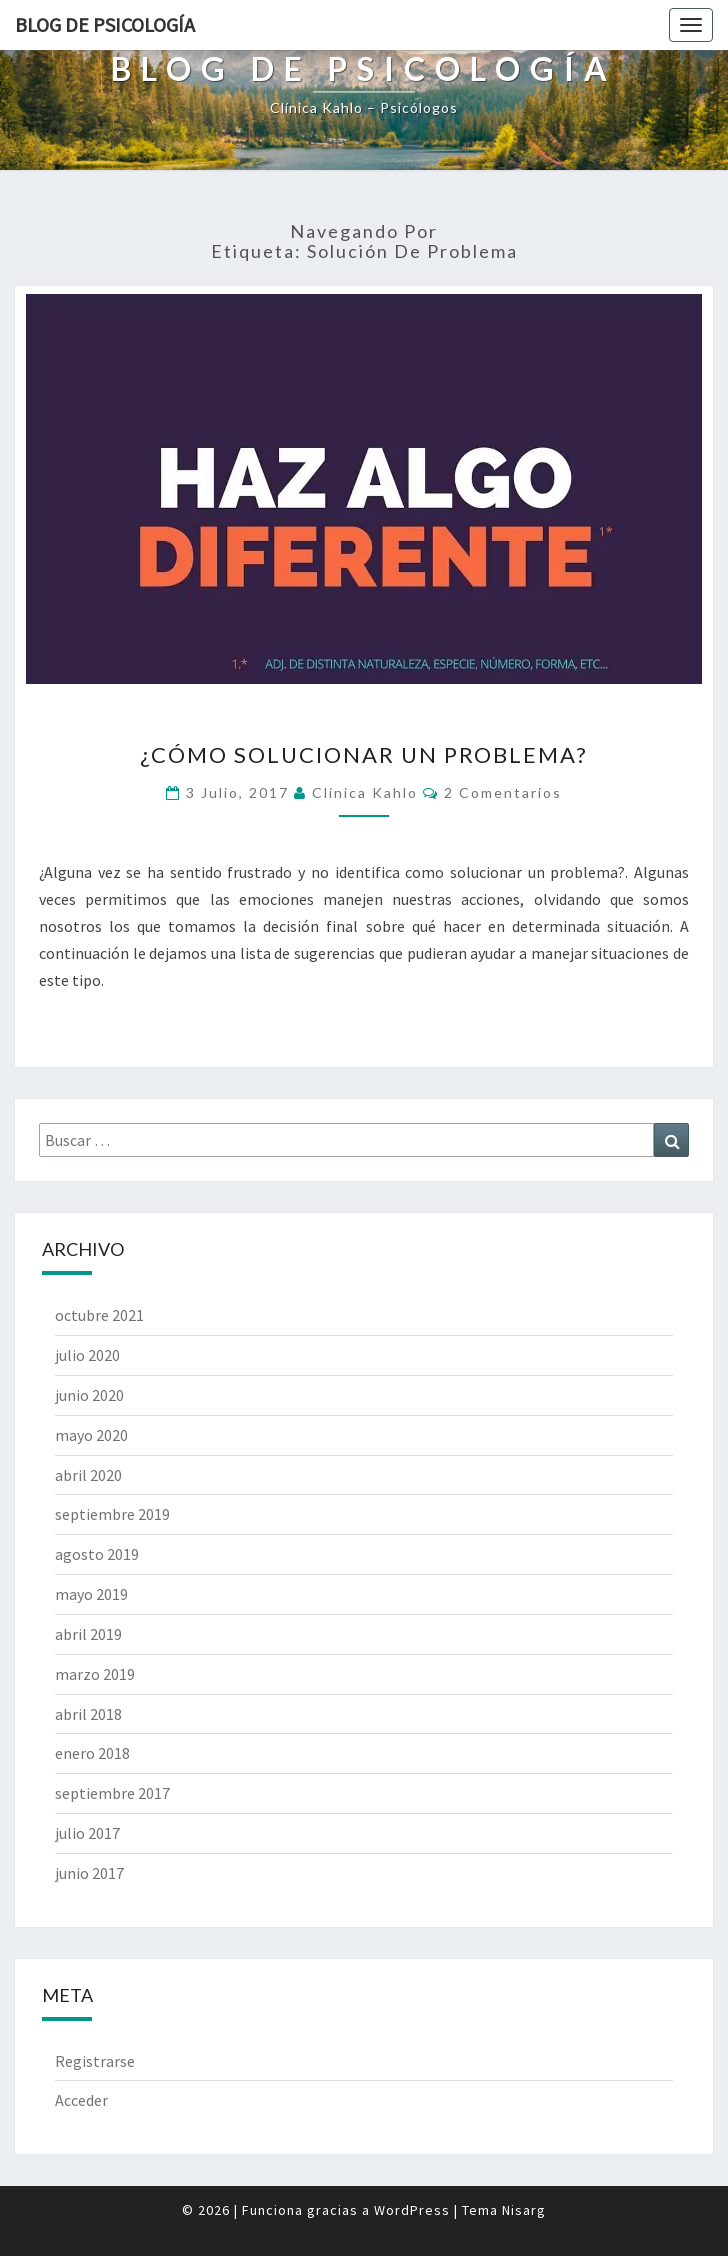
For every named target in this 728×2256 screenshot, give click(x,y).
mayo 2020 (91, 1435)
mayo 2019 (91, 1594)
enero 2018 (92, 1753)
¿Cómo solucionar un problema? (364, 754)
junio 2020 (89, 1395)
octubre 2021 (99, 1315)
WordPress (412, 2210)
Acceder (81, 2100)
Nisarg (524, 2210)
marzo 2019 (95, 1674)
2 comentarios (503, 792)
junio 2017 (89, 1873)
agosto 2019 (97, 1554)
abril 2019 (88, 1634)
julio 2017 (87, 1833)
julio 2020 (87, 1355)
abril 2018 (88, 1714)
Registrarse (95, 2061)
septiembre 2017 (112, 1793)
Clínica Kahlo (365, 792)
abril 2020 (88, 1475)
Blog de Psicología (105, 24)
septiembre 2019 (112, 1514)
